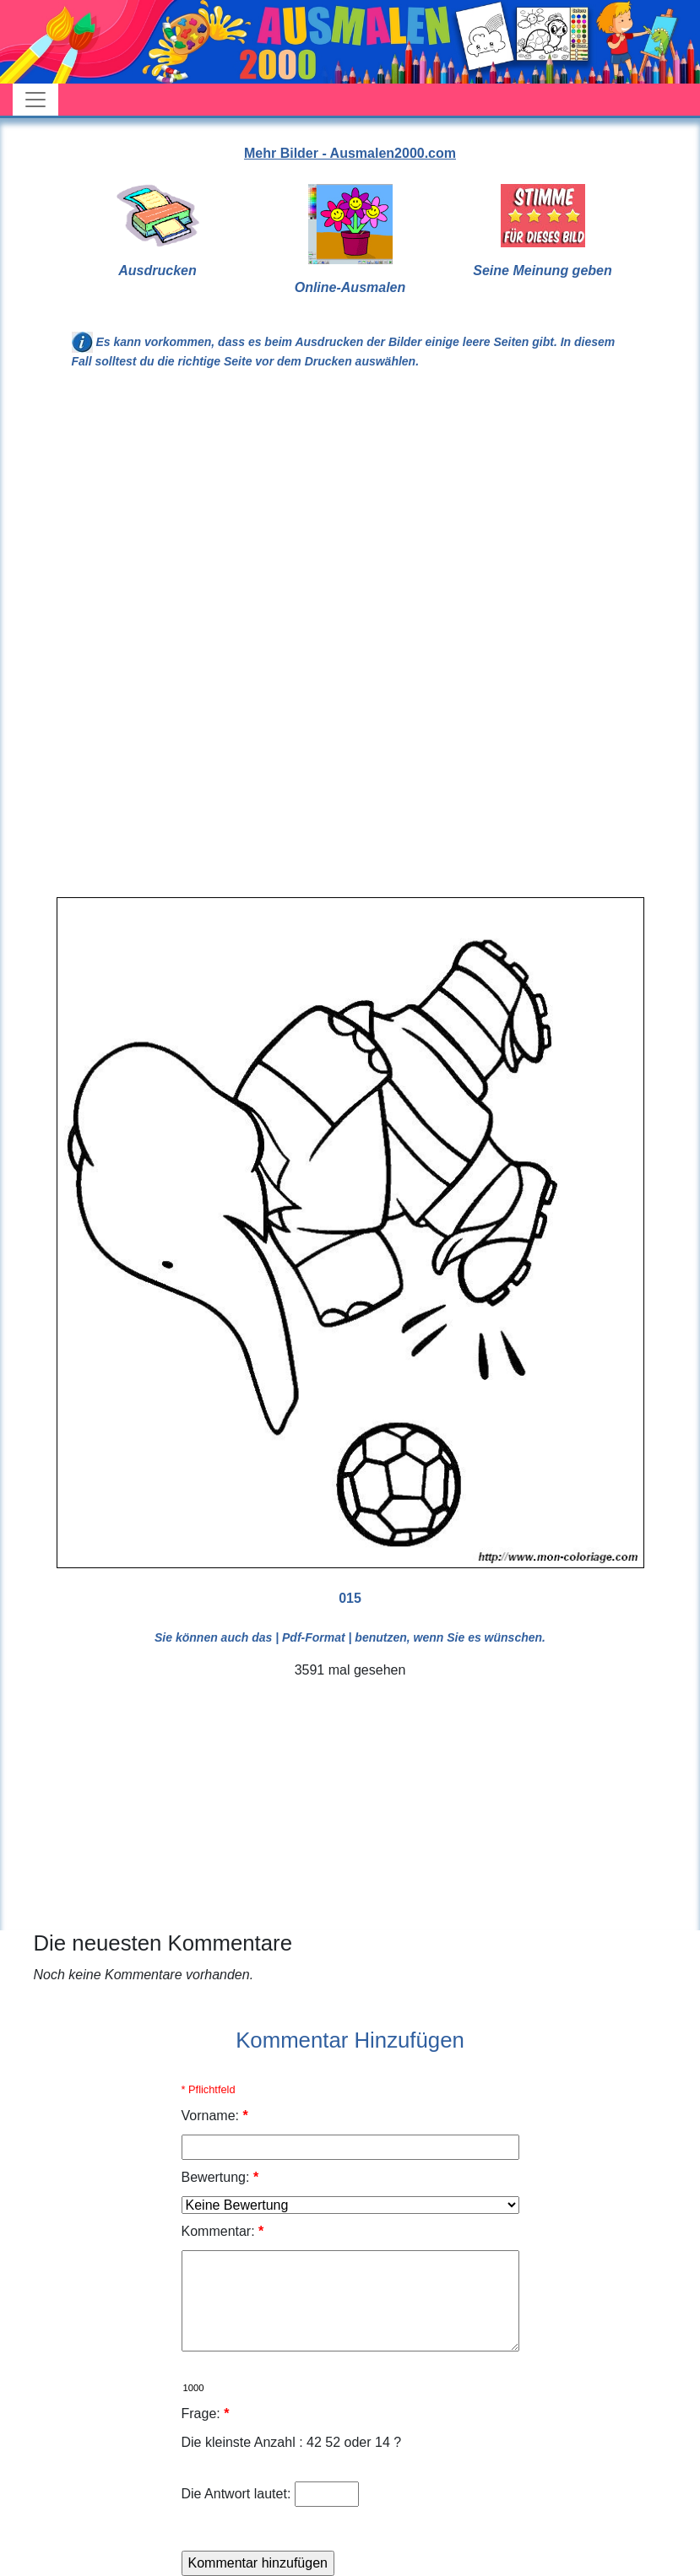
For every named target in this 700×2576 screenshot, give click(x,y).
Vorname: (215, 2115)
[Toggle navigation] (35, 100)
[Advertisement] (350, 522)
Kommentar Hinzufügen (350, 2040)
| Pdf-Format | (313, 1637)
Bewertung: (220, 2177)
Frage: (206, 2413)
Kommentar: (223, 2231)
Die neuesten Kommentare (163, 1943)
